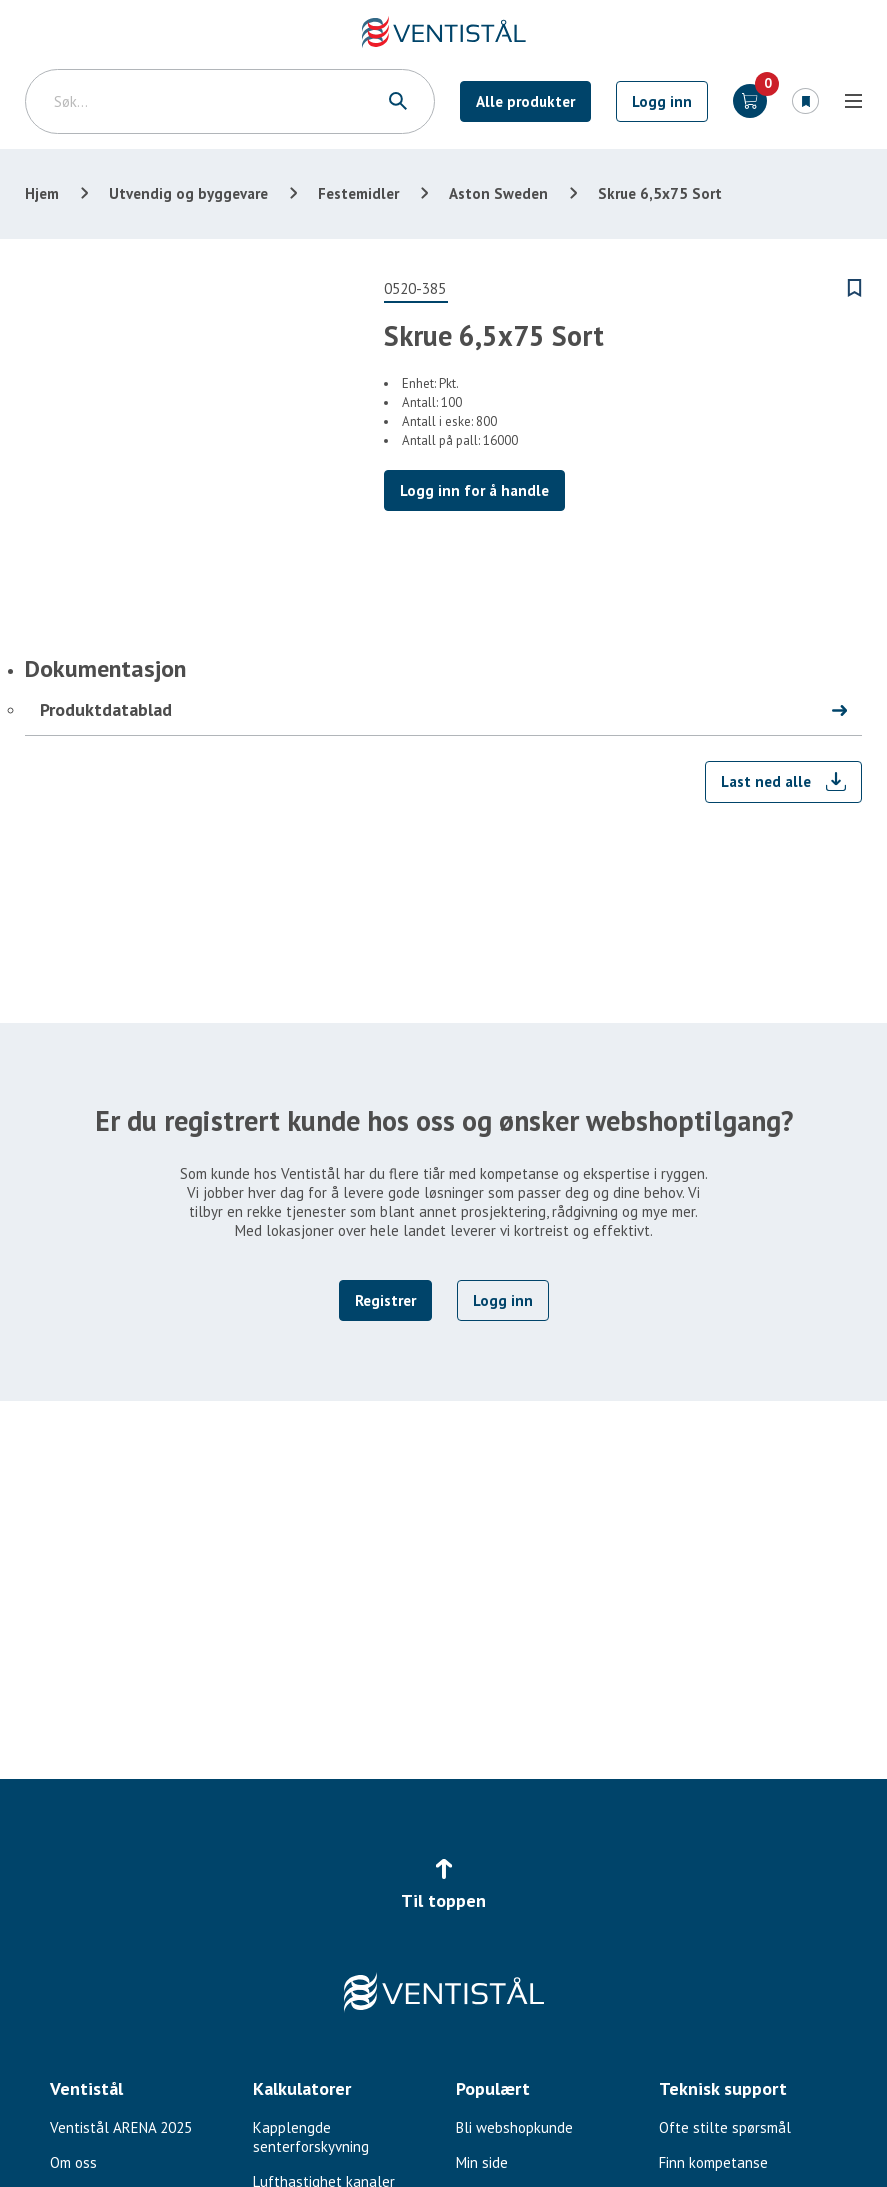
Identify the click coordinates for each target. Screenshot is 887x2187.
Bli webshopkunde (514, 2127)
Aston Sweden (498, 193)
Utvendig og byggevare (188, 193)
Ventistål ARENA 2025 (121, 2127)
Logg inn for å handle (474, 490)
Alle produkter (525, 101)
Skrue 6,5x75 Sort (660, 193)
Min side (482, 2162)
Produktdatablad (106, 709)
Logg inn (662, 101)
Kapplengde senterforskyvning (311, 2137)
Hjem (42, 193)
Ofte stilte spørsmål (725, 2127)
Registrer (385, 1300)
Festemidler (358, 193)
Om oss (73, 2162)
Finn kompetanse (713, 2162)
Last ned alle (766, 781)
